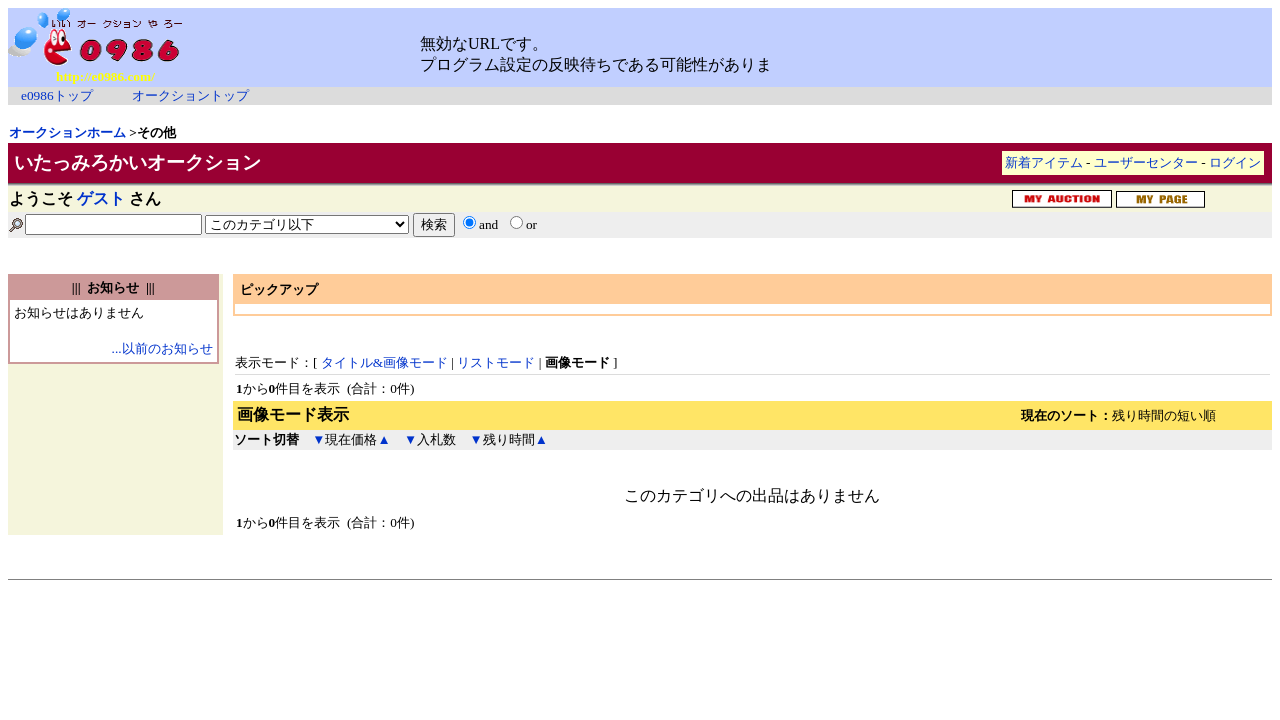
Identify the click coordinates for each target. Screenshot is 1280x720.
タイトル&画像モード (384, 362)
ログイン (1235, 162)
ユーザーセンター (1146, 162)
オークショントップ (190, 95)
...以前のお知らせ (162, 348)
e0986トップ (57, 95)
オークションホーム (67, 132)
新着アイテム (1044, 162)
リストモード (496, 362)
